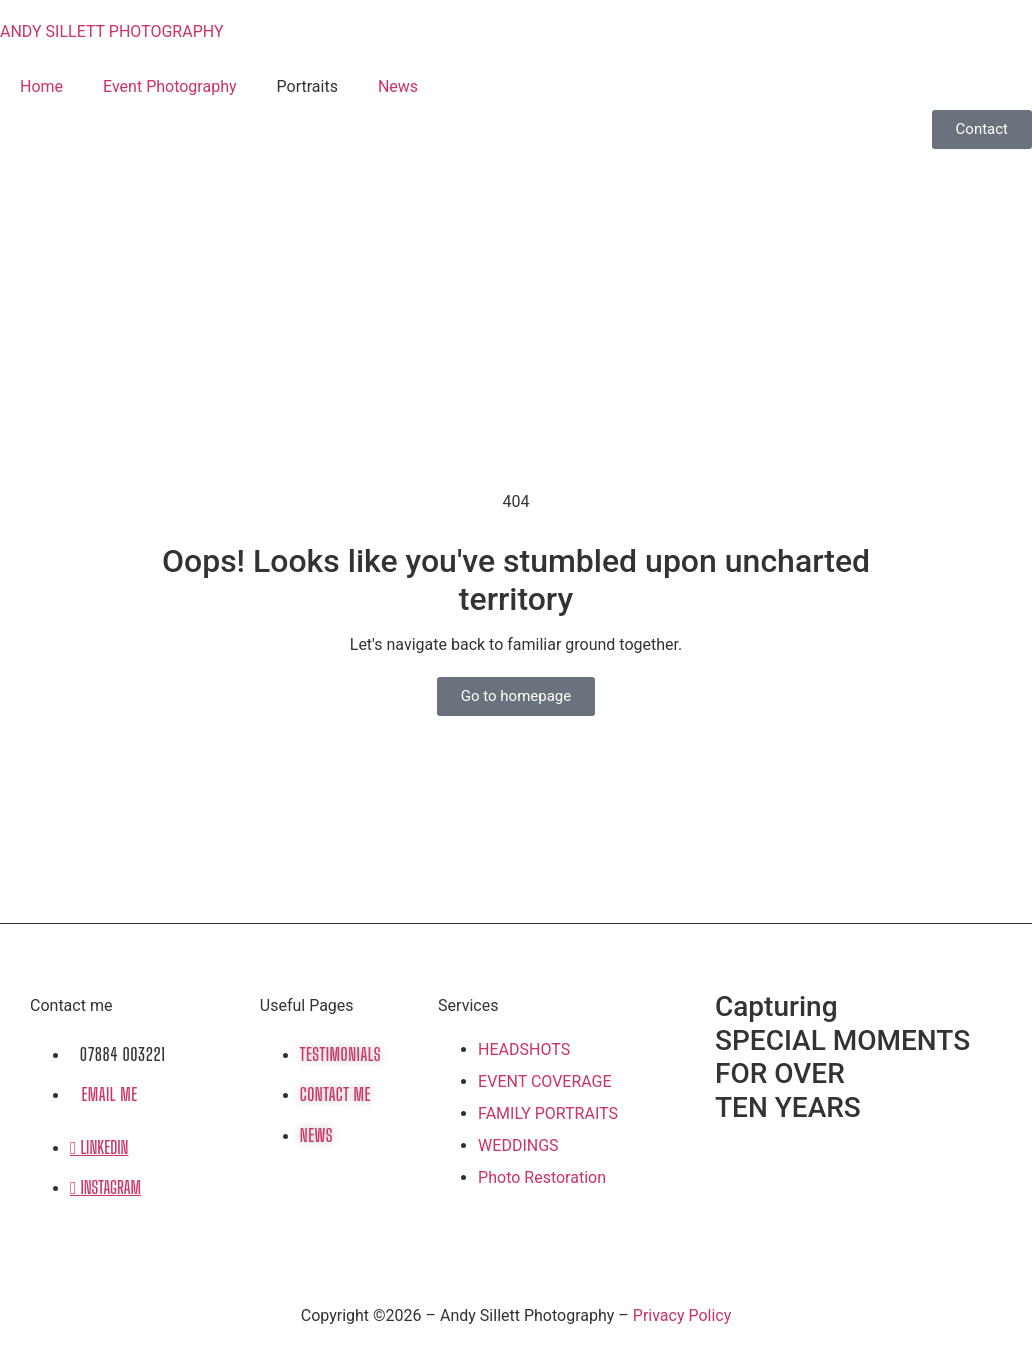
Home (41, 86)
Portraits (307, 86)
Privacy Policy (682, 1315)
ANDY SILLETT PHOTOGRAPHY (112, 31)
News (398, 86)
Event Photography (169, 86)
